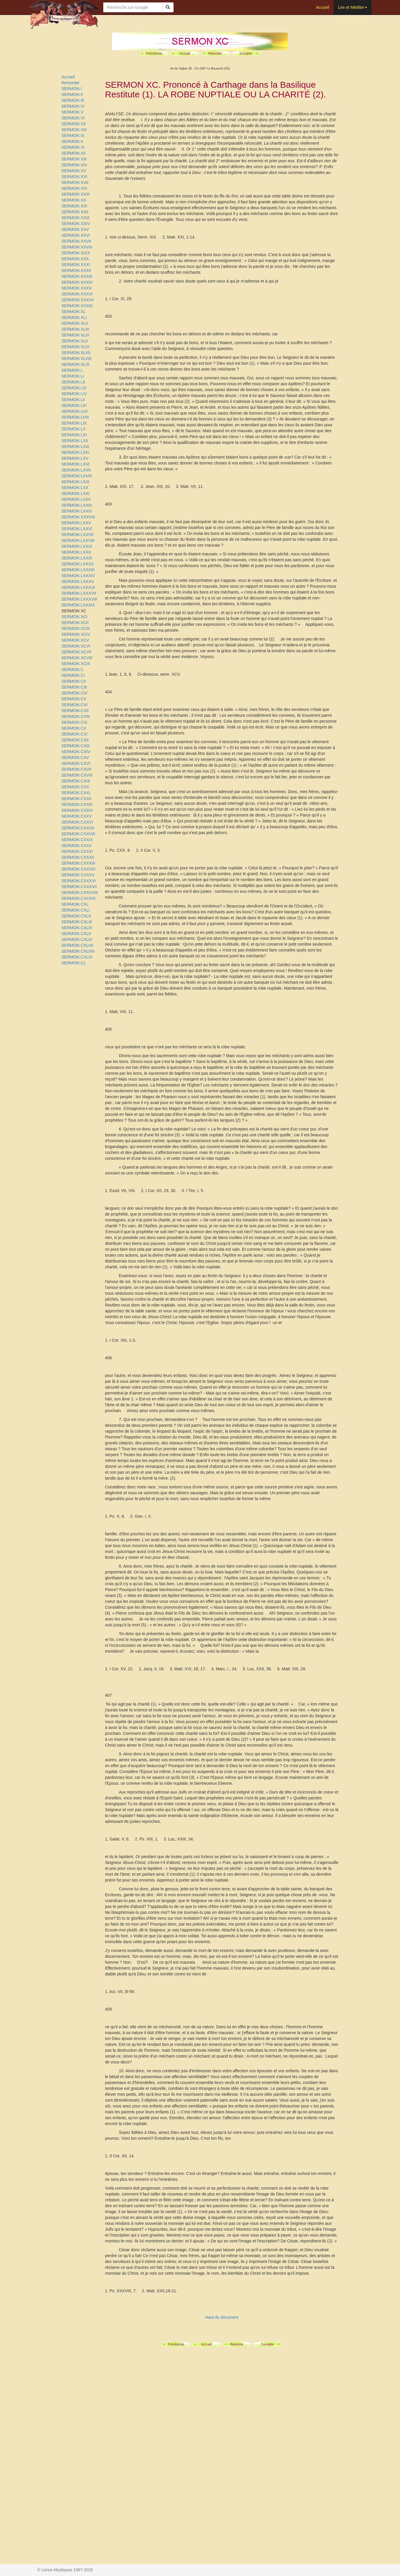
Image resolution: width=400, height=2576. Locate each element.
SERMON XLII (75, 323)
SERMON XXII (75, 211)
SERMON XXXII (76, 270)
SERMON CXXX (77, 845)
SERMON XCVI (76, 646)
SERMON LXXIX (77, 546)
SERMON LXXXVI (78, 587)
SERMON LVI (74, 405)
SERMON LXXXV (78, 581)
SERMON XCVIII (77, 657)
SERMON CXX (75, 787)
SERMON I (72, 88)
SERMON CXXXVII (79, 886)
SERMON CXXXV (78, 875)
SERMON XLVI (75, 346)
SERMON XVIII (76, 194)
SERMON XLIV (76, 335)
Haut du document (221, 2317)
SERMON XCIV (76, 634)
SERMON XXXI (76, 264)
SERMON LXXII (76, 499)
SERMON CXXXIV (79, 869)
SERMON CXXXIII (78, 863)
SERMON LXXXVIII (79, 599)
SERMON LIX (74, 423)
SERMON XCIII (76, 628)
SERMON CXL (75, 904)
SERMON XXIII (76, 217)
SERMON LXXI (76, 493)
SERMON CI (73, 675)
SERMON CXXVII (78, 828)
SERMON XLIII (75, 329)
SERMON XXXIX (77, 305)
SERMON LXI (74, 434)
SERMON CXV (75, 757)
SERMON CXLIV (77, 927)
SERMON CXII (75, 740)
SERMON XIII (74, 159)
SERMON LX (74, 429)
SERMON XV (74, 170)
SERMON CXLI (76, 910)
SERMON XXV (75, 229)
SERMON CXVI (76, 763)
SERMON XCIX (76, 663)
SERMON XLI (74, 317)
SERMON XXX (75, 258)
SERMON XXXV (77, 288)
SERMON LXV (75, 458)
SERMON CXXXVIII (80, 892)
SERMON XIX (74, 188)
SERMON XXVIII (77, 247)
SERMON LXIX (76, 481)
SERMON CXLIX (77, 957)
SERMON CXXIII (77, 804)
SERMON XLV (75, 341)
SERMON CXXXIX (79, 898)
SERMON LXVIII (77, 476)
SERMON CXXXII (78, 857)
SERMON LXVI (76, 464)
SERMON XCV (75, 640)
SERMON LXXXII (78, 564)
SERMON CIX (75, 722)
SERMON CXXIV (77, 810)
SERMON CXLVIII (78, 951)
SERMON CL (74, 963)
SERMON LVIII (75, 417)
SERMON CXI (75, 734)
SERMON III (73, 100)
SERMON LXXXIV (78, 575)
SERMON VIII (74, 129)
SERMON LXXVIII (78, 540)
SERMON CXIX (76, 781)
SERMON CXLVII (78, 945)
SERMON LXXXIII (78, 569)
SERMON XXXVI (77, 294)
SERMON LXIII (75, 446)
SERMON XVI (74, 176)
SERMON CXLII (76, 916)
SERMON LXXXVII (79, 593)
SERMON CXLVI (77, 939)
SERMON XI (73, 147)
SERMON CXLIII (77, 921)
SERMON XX (74, 200)
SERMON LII (73, 382)
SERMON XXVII (76, 241)
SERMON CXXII (76, 798)
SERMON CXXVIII (78, 833)
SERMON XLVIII (76, 358)
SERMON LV (73, 399)
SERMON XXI (74, 206)
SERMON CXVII (76, 769)
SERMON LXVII (76, 470)
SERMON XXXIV (77, 282)
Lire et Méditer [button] (352, 7)
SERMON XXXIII (77, 276)
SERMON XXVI (76, 235)
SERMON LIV (74, 393)
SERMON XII (74, 153)
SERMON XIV (74, 165)
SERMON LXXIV (77, 511)
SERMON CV (74, 699)
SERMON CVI (75, 704)
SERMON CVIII (76, 716)
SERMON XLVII (76, 352)
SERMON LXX (75, 487)
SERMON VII (74, 123)
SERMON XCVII (76, 652)
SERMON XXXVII (78, 300)
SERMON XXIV (76, 223)
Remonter (70, 82)
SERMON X (73, 141)
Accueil (322, 7)
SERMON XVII (75, 182)
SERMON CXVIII (77, 775)
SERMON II (72, 94)
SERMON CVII (75, 710)
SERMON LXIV (76, 452)
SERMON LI (73, 376)
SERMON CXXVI (77, 822)
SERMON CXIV (76, 751)
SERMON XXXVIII (78, 517)
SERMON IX (73, 135)
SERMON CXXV (77, 816)
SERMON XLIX (76, 364)
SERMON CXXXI (77, 851)
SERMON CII (74, 681)
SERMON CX (74, 728)
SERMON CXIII (76, 745)
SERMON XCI (75, 616)
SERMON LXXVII (78, 534)
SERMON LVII (75, 411)
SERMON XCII (75, 622)
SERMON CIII (74, 687)
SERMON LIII (74, 388)
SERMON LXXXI (77, 558)
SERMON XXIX (76, 253)
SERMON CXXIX (77, 839)
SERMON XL (74, 311)
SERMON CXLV (76, 933)
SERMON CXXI (76, 792)
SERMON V (73, 112)
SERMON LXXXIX (78, 605)
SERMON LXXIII (77, 505)
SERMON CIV (75, 693)
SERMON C (73, 669)
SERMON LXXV (76, 522)
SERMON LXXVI (77, 528)
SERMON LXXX (76, 552)
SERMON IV (73, 106)
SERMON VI (73, 118)
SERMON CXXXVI (79, 880)
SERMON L (72, 370)
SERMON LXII (75, 440)
